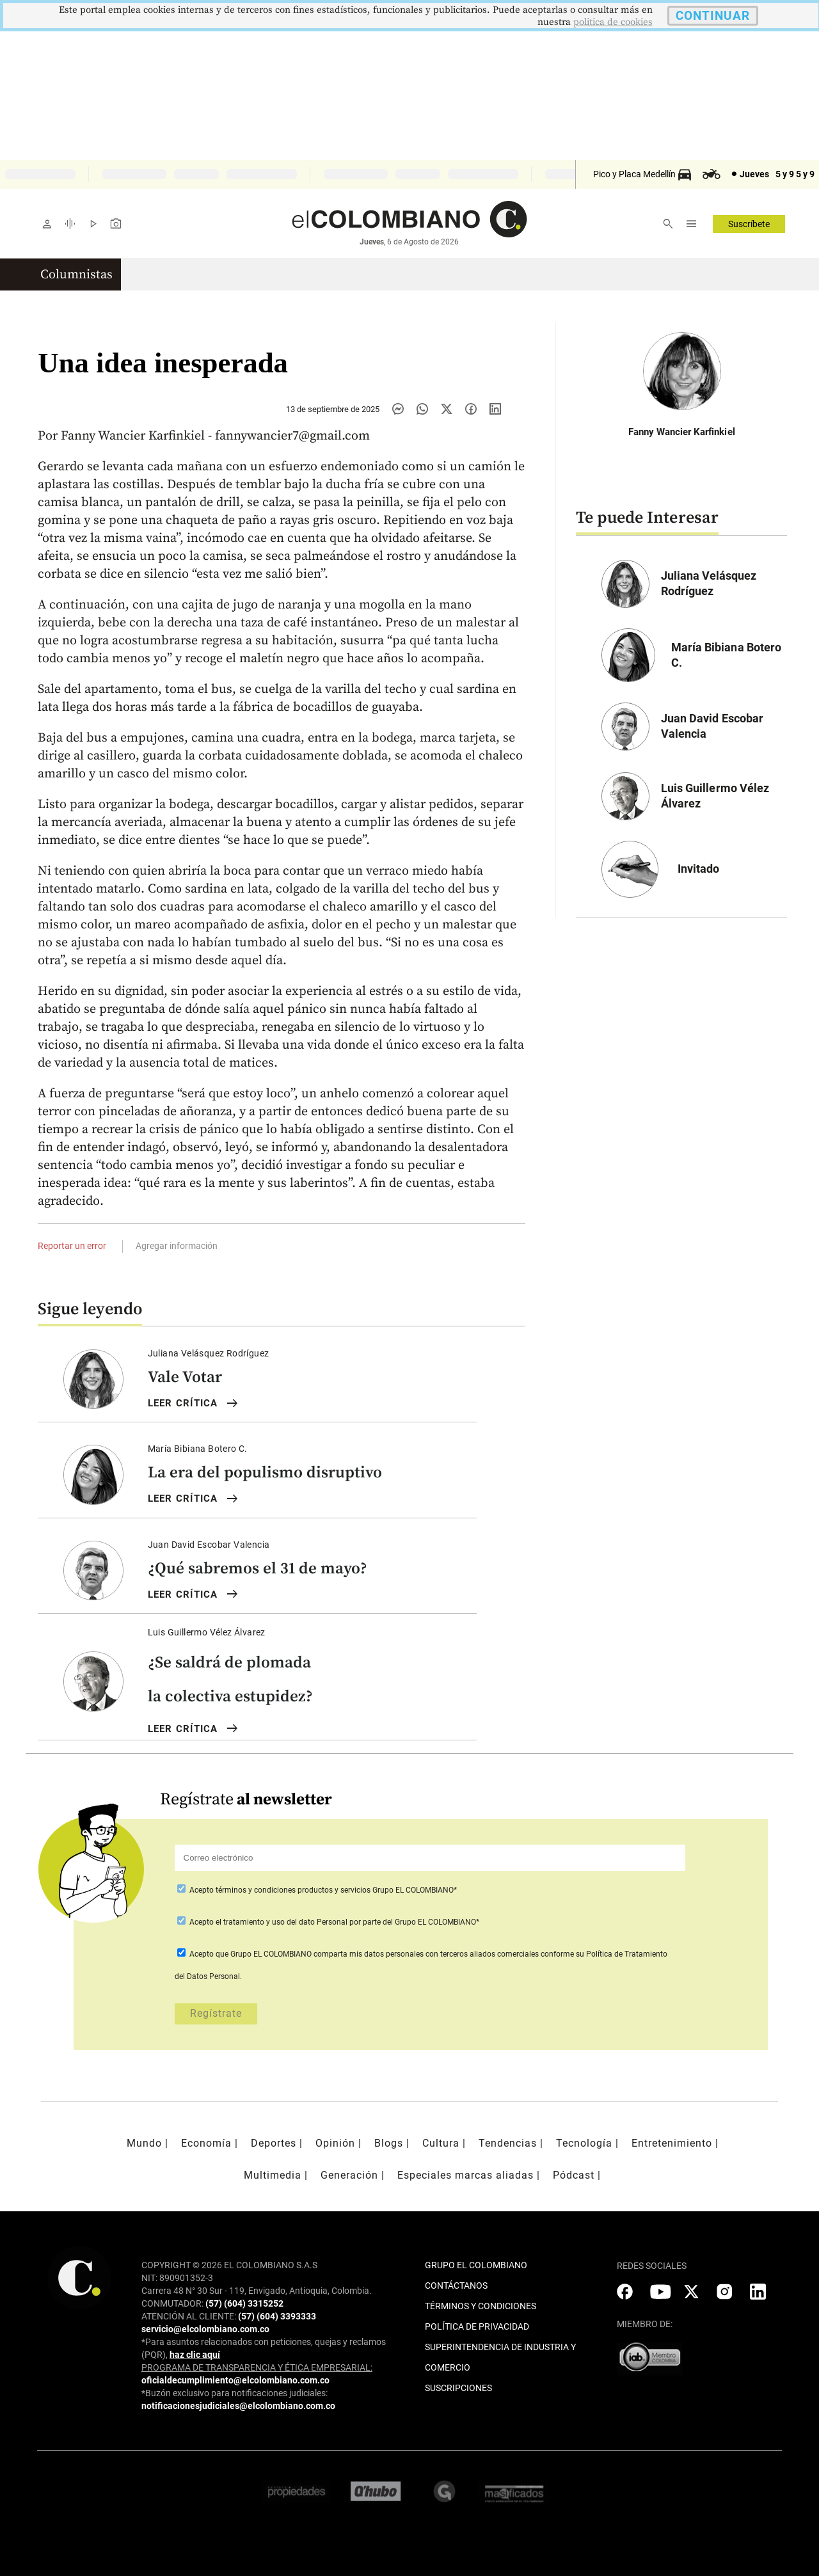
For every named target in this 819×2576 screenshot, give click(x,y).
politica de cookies (613, 22)
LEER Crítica (194, 1403)
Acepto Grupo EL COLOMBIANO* (322, 1890)
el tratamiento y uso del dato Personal (280, 1922)
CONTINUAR (713, 15)
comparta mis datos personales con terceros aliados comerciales (426, 1954)
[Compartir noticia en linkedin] (495, 409)
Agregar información (177, 1246)
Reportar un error (72, 1246)
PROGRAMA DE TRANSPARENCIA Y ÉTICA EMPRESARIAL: (256, 2367)
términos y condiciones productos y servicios (294, 1890)
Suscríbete (749, 224)
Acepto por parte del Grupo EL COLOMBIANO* (333, 1922)
